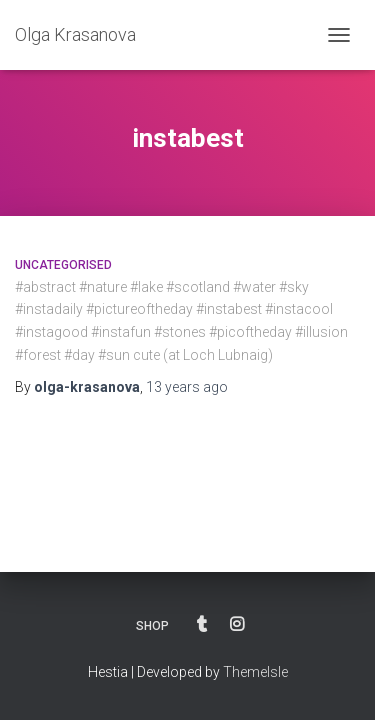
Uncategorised (63, 265)
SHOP (152, 626)
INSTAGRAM (237, 625)
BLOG (202, 625)
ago (187, 387)
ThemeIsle (255, 672)
